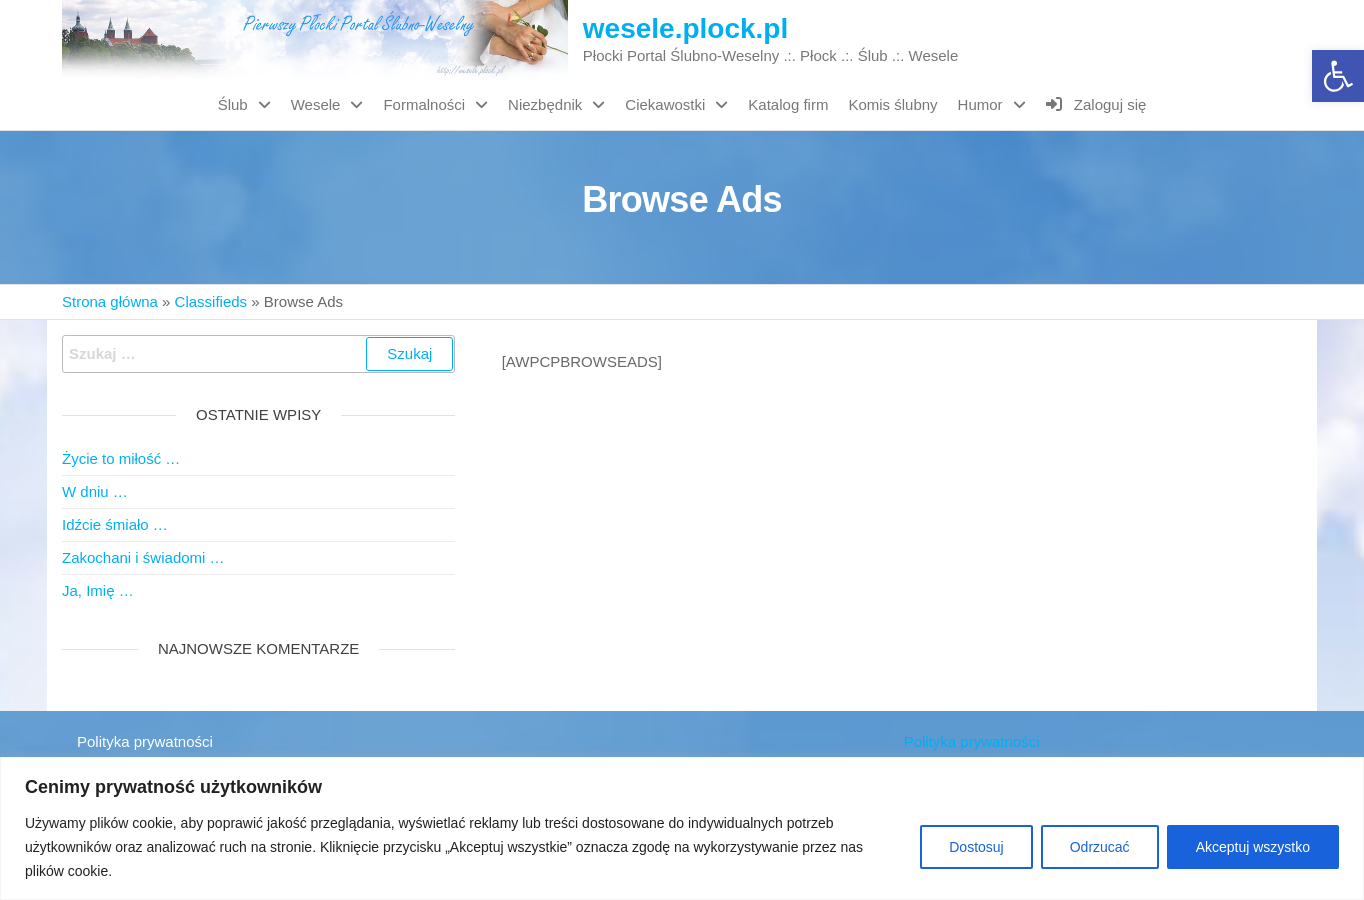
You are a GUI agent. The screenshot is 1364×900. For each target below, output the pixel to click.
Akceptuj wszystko (1253, 847)
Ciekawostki (665, 104)
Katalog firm (788, 104)
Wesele (316, 104)
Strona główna (110, 301)
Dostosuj (976, 847)
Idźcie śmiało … (115, 524)
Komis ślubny (892, 104)
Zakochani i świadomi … (143, 557)
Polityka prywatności (145, 741)
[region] (682, 828)
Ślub (233, 104)
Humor (980, 104)
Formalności (424, 104)
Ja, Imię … (98, 590)
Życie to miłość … (121, 458)
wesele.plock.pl (685, 28)
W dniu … (95, 491)
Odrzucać (1100, 847)
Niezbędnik (545, 104)
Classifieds (211, 301)
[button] (1338, 76)
